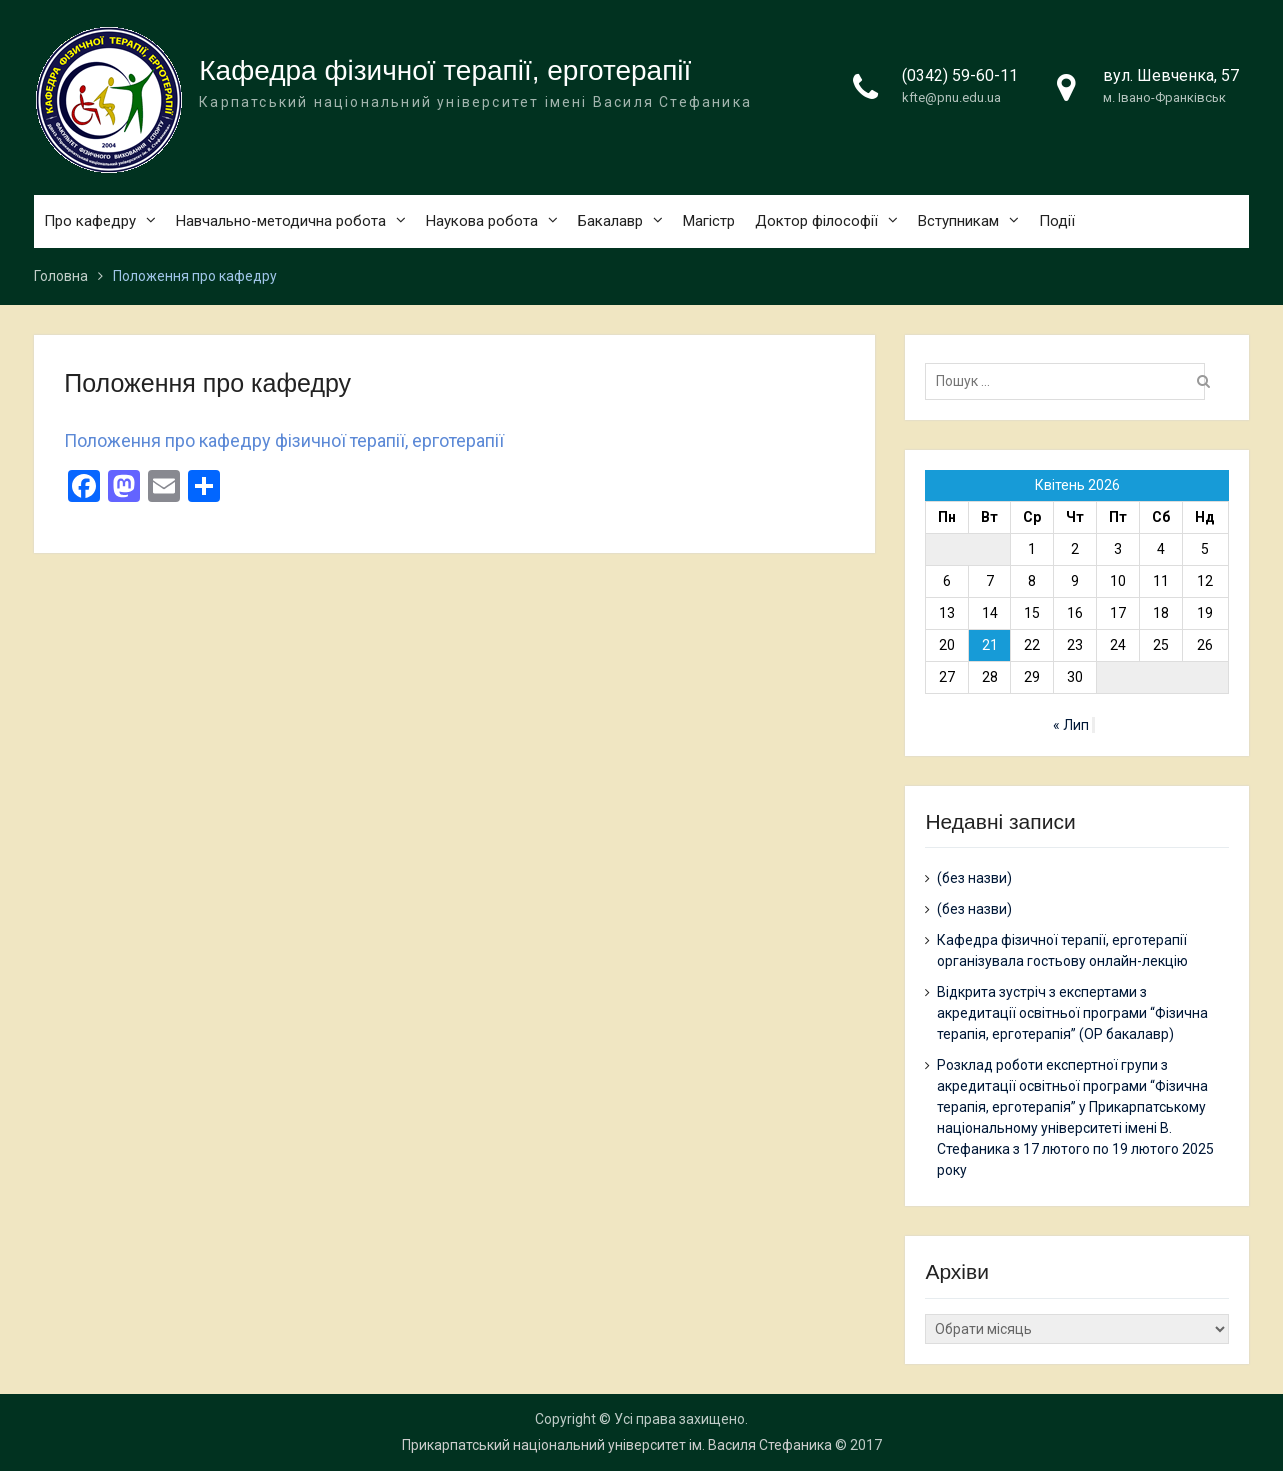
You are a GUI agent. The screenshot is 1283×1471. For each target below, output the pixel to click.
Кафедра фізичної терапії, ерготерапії (445, 70)
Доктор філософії (816, 221)
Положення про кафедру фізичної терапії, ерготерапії (284, 440)
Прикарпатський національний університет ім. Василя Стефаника (617, 1445)
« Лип (1071, 725)
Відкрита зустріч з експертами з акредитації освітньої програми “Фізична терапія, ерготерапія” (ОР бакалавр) (1072, 1013)
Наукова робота (482, 221)
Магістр (709, 221)
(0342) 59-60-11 (960, 75)
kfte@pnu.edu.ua (951, 97)
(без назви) (974, 878)
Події (1057, 221)
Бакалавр (610, 221)
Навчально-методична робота (281, 221)
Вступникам (958, 221)
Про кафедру (90, 221)
